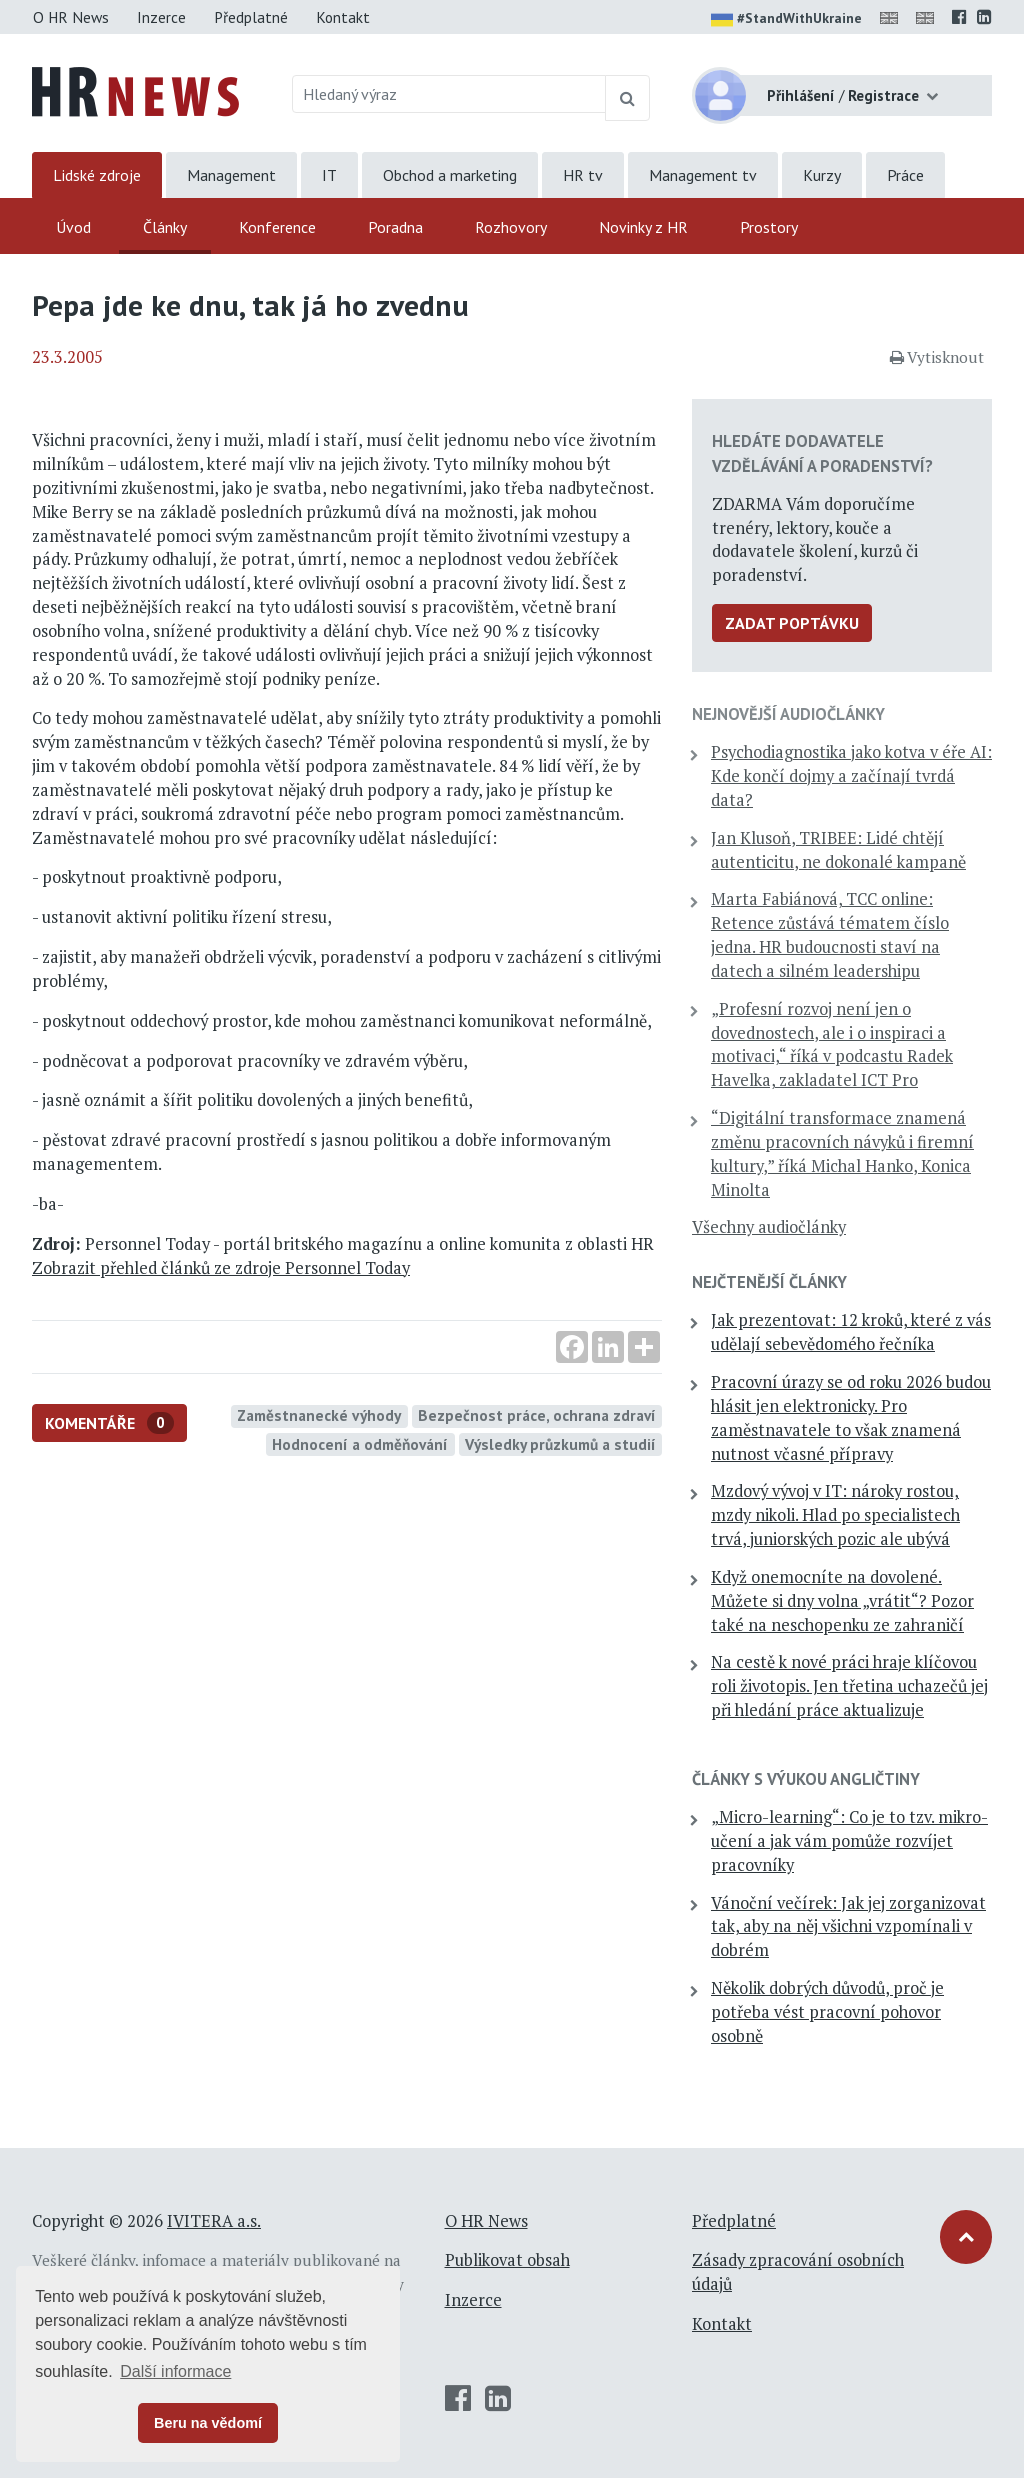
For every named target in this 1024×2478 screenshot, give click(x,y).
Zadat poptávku (792, 623)
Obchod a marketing (450, 175)
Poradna (395, 227)
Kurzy (822, 175)
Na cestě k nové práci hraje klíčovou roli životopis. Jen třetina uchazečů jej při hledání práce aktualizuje (849, 1686)
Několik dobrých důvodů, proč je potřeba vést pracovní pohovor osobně (827, 2012)
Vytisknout (937, 357)
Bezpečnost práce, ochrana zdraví (537, 1415)
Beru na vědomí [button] (208, 2423)
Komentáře (109, 1423)
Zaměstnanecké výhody (319, 1415)
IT (329, 175)
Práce (905, 175)
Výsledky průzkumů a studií (560, 1444)
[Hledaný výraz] (449, 94)
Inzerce (161, 17)
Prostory (769, 227)
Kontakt (343, 17)
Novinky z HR (643, 227)
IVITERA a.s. (214, 2221)
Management (231, 175)
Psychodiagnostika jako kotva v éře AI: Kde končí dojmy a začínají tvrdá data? (851, 776)
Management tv (703, 175)
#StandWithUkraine (786, 20)
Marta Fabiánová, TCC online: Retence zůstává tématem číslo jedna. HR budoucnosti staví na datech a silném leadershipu (830, 934)
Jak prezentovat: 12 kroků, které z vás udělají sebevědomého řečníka (851, 1332)
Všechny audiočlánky (769, 1227)
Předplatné (251, 17)
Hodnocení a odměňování (360, 1444)
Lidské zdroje (97, 175)
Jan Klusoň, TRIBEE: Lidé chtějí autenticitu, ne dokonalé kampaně (838, 850)
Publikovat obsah (507, 2260)
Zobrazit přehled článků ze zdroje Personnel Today (221, 1268)
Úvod (73, 227)
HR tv (583, 175)
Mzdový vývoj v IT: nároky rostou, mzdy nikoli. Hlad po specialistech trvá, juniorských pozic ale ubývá (835, 1515)
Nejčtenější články (769, 1282)
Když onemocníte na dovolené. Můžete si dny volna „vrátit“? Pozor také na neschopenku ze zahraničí (842, 1601)
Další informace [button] (175, 2371)
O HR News (71, 17)
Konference (277, 227)
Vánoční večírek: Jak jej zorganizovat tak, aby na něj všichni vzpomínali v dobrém (848, 1927)
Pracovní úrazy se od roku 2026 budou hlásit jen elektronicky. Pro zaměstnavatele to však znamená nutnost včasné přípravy (851, 1417)
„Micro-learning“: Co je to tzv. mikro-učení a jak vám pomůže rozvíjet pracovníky (849, 1841)
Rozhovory (511, 227)
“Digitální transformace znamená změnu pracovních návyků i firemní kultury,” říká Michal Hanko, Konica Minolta (842, 1153)
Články (165, 227)
